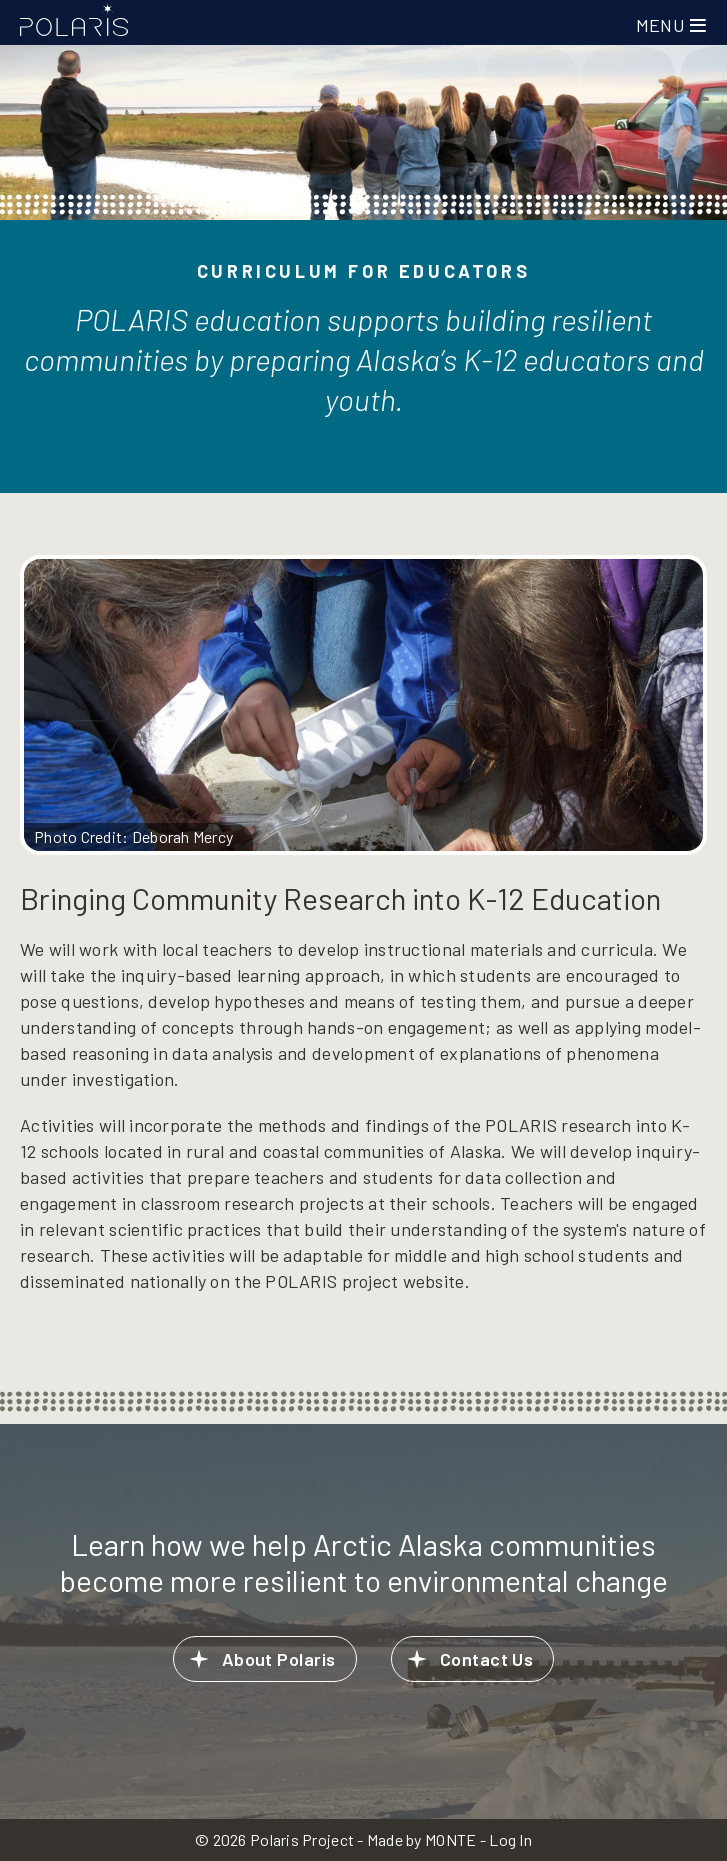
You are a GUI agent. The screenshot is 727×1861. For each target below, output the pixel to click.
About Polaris (279, 1659)
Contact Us (487, 1659)
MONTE (450, 1839)
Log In (510, 1839)
